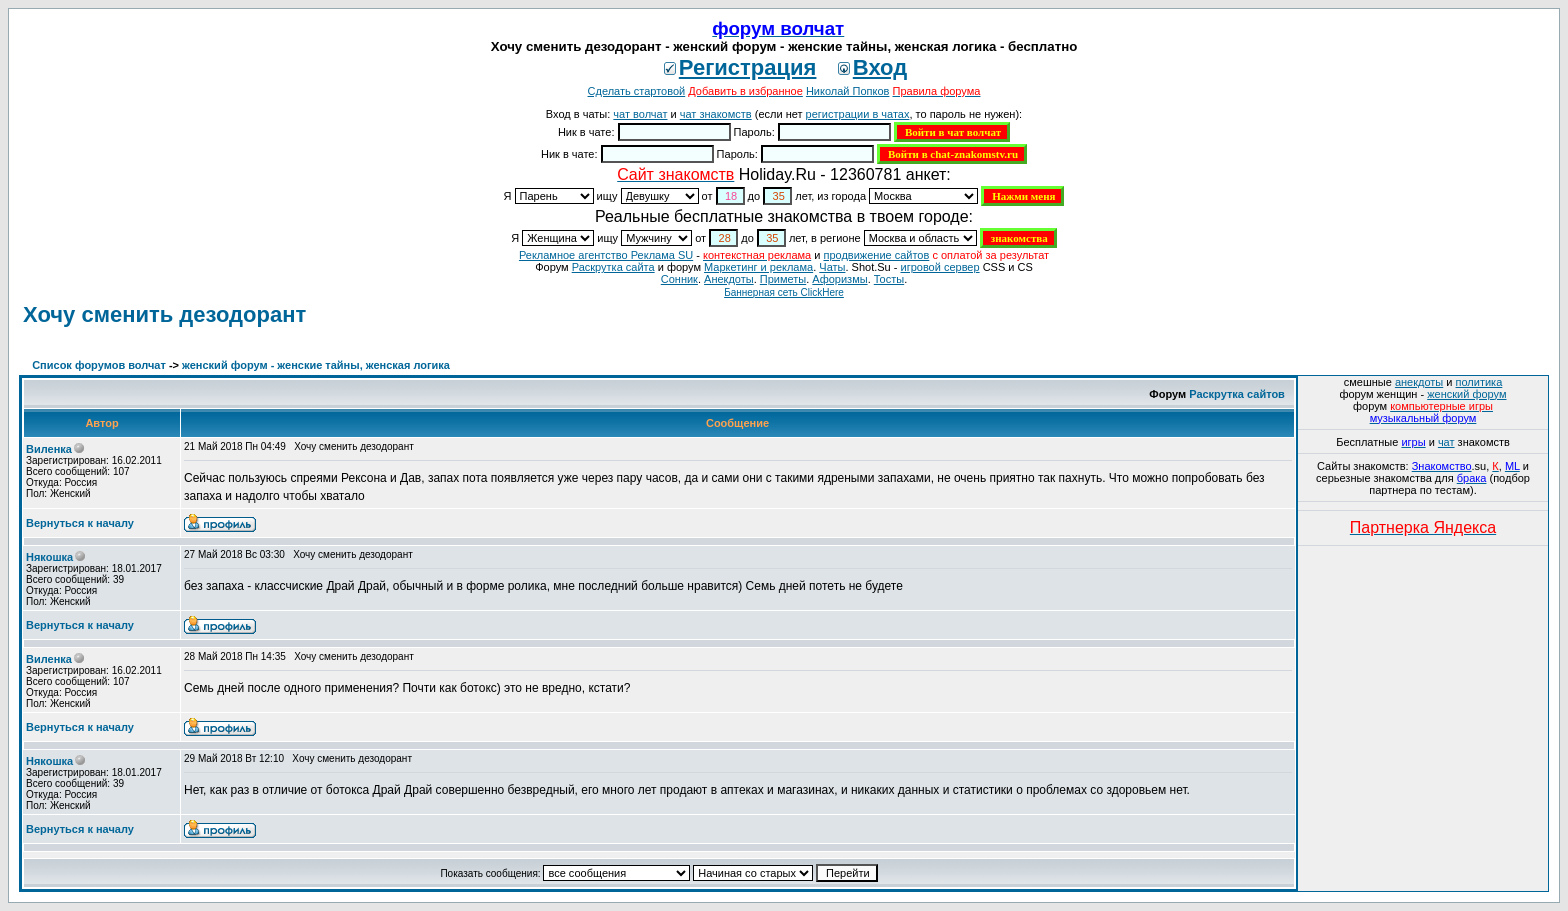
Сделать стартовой (637, 91)
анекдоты (1419, 382)
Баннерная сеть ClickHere (784, 292)
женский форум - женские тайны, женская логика (316, 365)
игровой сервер (939, 267)
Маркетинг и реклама (758, 267)
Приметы (783, 279)
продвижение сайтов (876, 255)
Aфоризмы (839, 279)
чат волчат (640, 114)
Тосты (889, 279)
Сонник (679, 279)
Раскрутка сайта (613, 267)
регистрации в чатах (858, 114)
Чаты (832, 267)
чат (1446, 442)
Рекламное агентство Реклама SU (606, 255)
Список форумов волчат (99, 365)
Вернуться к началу (80, 523)
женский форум (1466, 394)
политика (1479, 382)
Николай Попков (848, 91)
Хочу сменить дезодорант (164, 314)
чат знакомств (716, 114)
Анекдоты (729, 279)
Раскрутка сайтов (1237, 394)
